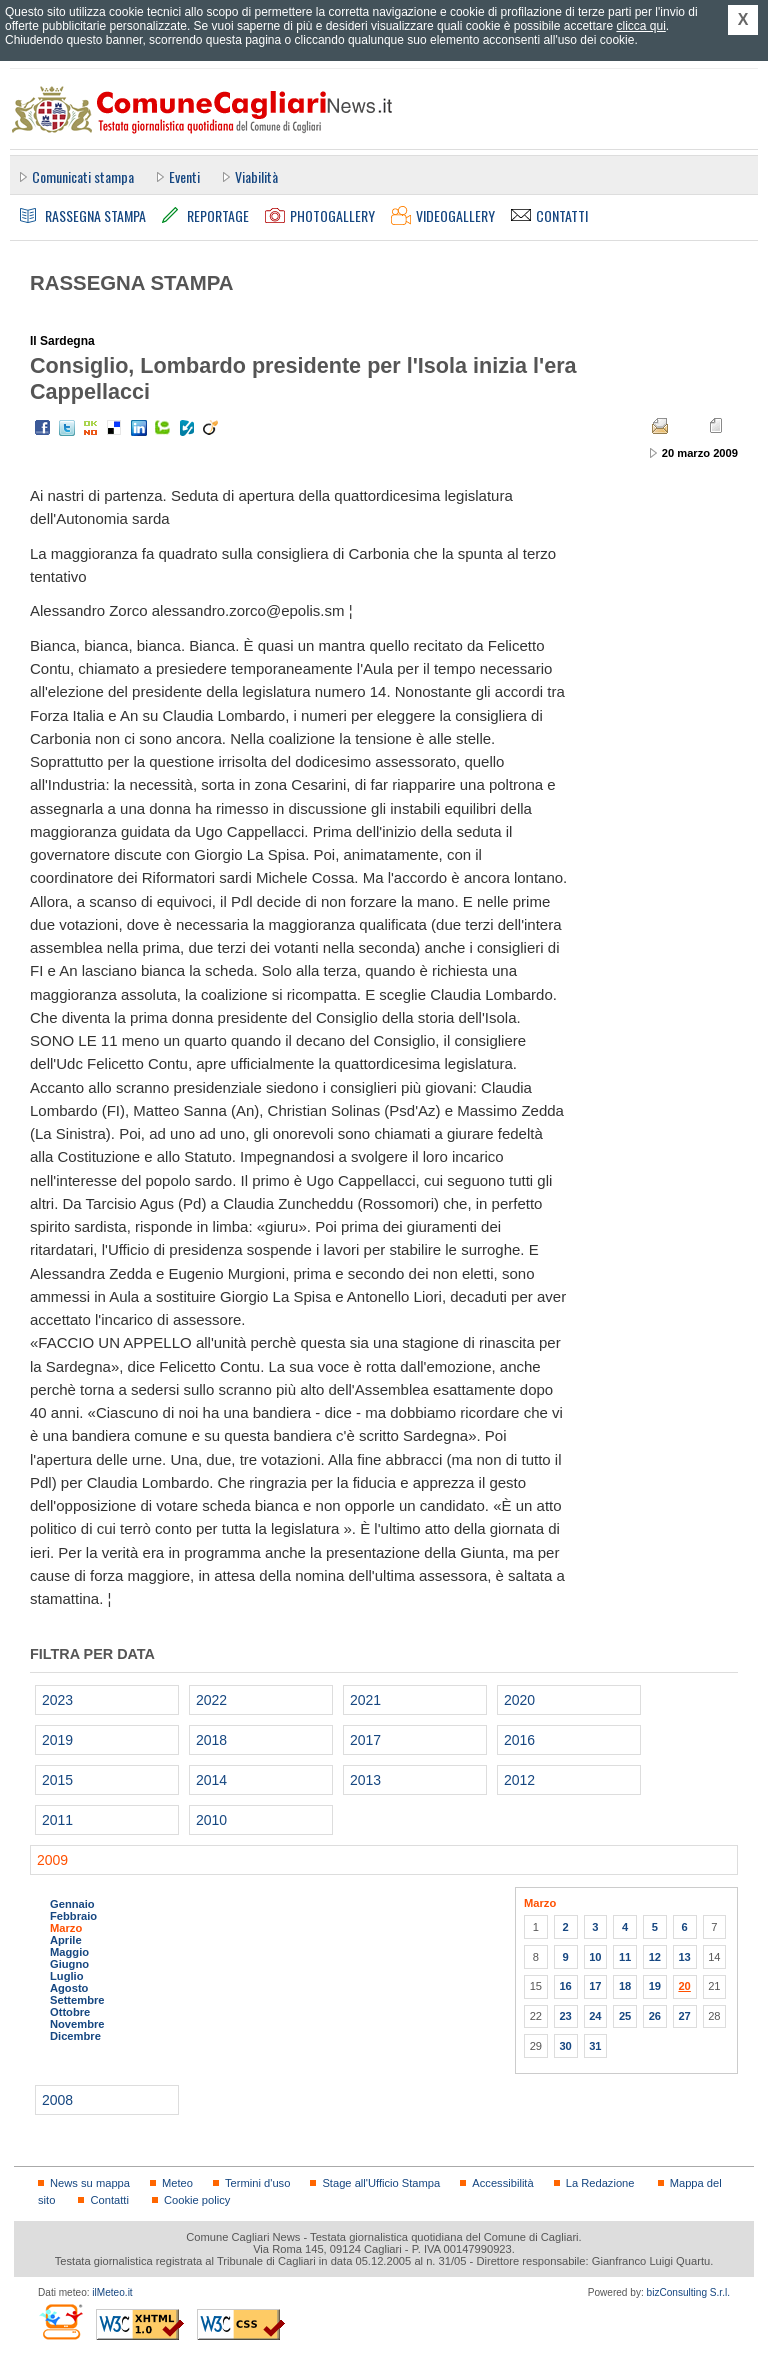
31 (595, 2046)
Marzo (66, 1928)
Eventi (184, 176)
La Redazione (600, 2183)
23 (565, 2016)
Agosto (69, 1988)
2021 (365, 1700)
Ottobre (70, 2012)
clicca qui (640, 26)
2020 (519, 1700)
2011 (57, 1820)
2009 (52, 1860)
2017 (365, 1740)
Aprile (66, 1940)
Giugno (69, 1964)
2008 (57, 2100)
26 (655, 2016)
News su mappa (90, 2183)
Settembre (77, 2000)
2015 (57, 1780)
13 (684, 1957)
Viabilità (256, 176)
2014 (211, 1780)
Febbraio (73, 1916)
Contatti (109, 2200)
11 (625, 1957)
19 (655, 1986)
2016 (519, 1740)
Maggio (69, 1952)
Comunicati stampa (83, 176)
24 (595, 2016)
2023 (57, 1700)
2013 (365, 1780)
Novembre (77, 2024)
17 (595, 1986)
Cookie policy (197, 2200)
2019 (57, 1740)
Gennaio (72, 1904)
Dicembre (75, 2036)
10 (595, 1957)
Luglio (66, 1976)
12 (655, 1957)
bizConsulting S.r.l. (688, 2292)
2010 (211, 1820)
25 (625, 2016)
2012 (519, 1780)
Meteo (177, 2183)
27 (684, 2016)
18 (625, 1986)
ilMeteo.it (112, 2292)
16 (565, 1986)
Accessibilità (502, 2183)
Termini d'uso (257, 2183)
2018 (211, 1740)
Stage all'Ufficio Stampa (381, 2183)
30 (565, 2046)
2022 (211, 1700)
